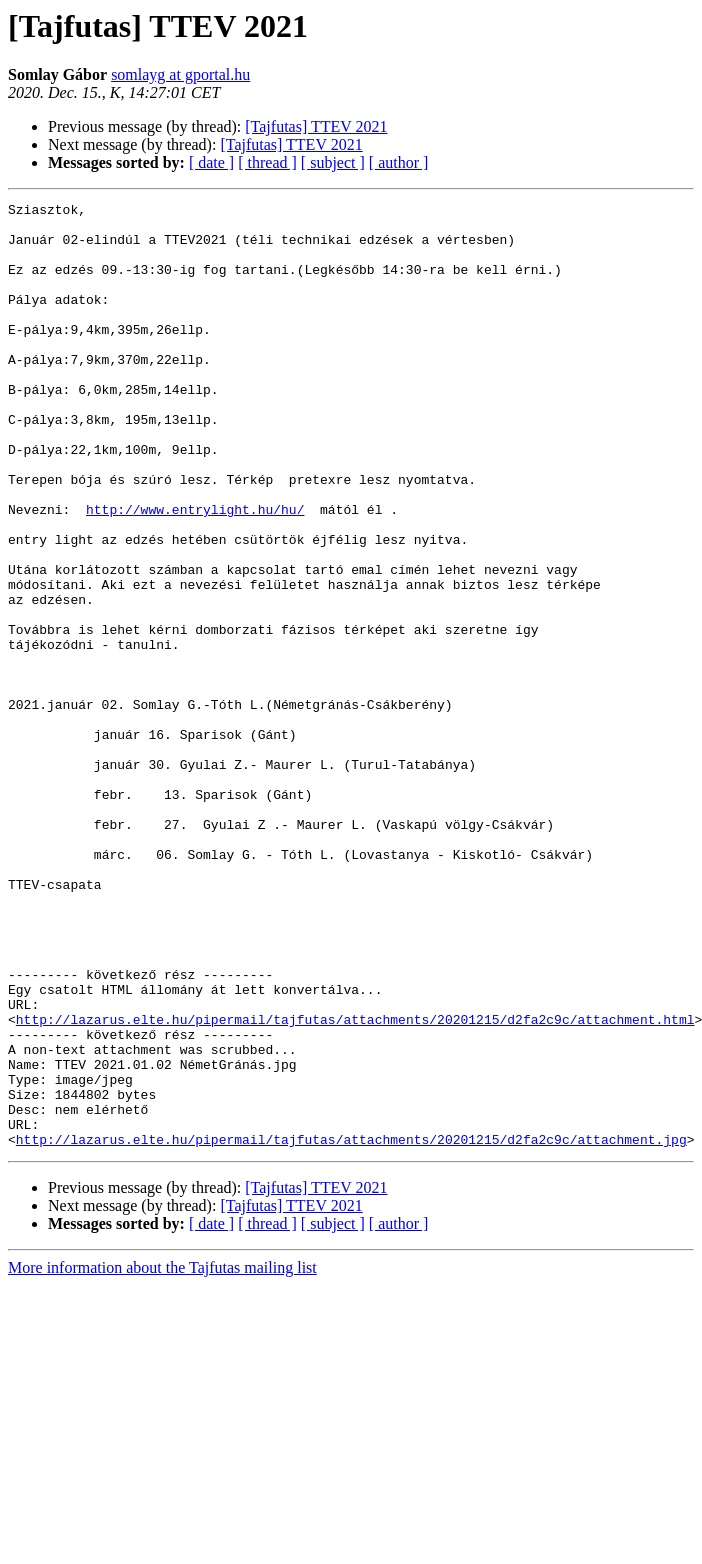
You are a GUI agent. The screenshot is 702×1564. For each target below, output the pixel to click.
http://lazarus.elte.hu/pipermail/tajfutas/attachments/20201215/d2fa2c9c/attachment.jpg (351, 1328)
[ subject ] (333, 162)
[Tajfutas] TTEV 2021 (316, 126)
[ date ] (211, 162)
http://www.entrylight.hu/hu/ (195, 572)
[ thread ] (267, 162)
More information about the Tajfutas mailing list (162, 1456)
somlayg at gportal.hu (180, 74)
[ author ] (399, 162)
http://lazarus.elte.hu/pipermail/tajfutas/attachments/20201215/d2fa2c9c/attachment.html (355, 1184)
